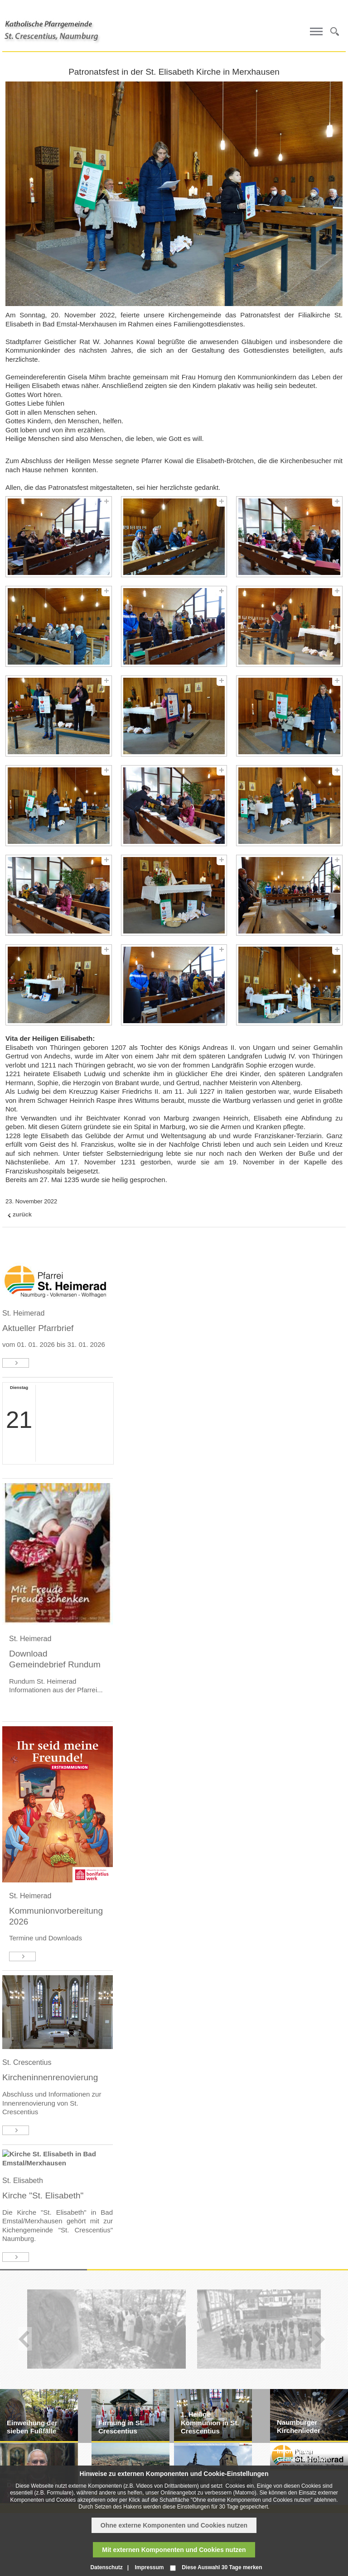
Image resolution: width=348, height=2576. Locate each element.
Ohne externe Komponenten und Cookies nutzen (174, 2525)
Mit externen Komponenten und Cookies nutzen (174, 2549)
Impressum (149, 2567)
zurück (22, 1214)
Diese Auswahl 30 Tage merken (222, 2567)
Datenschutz (106, 2567)
